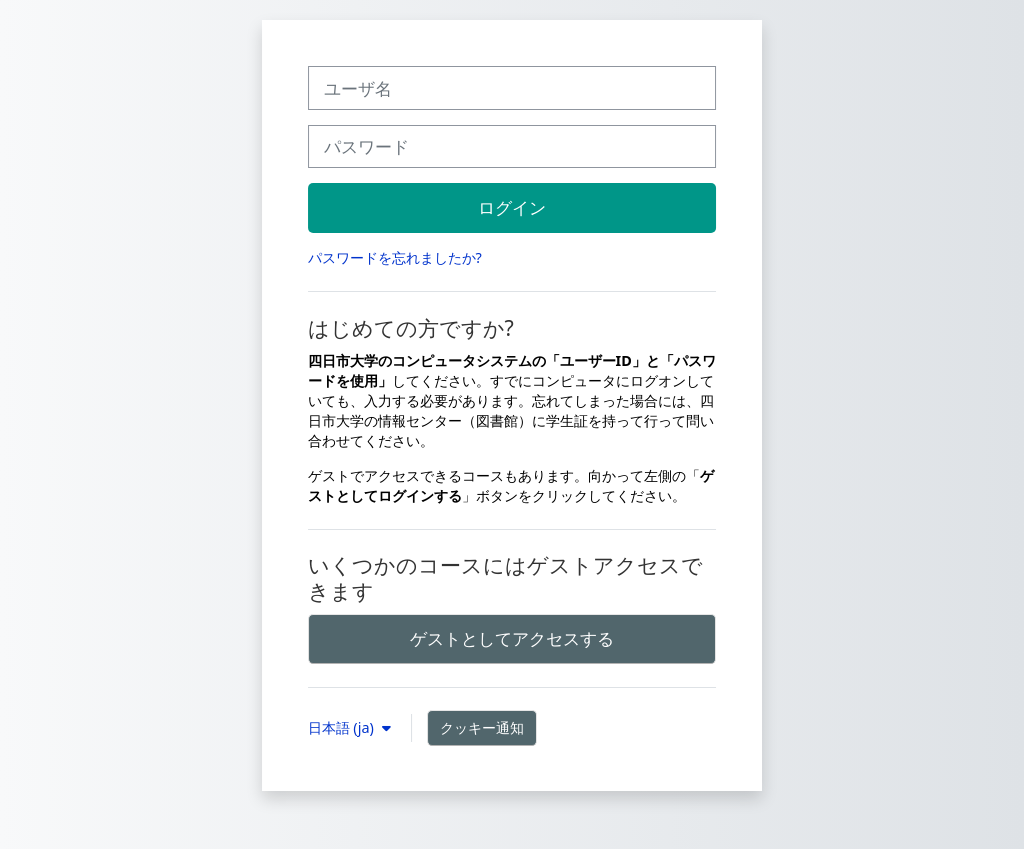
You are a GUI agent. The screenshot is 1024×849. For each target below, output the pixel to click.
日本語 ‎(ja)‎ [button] (343, 727)
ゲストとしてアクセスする (512, 638)
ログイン (512, 207)
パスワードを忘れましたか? (395, 257)
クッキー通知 (482, 727)
